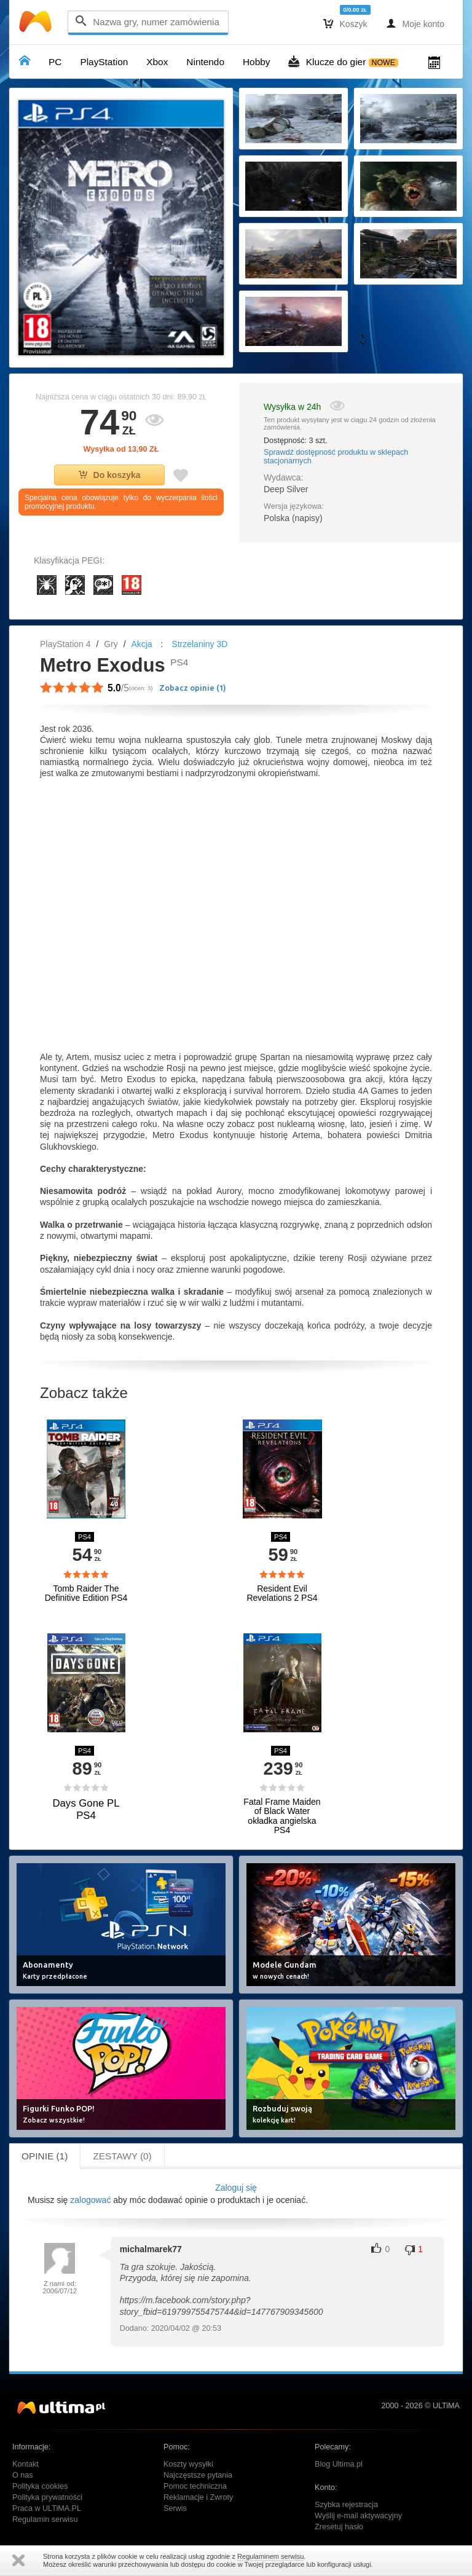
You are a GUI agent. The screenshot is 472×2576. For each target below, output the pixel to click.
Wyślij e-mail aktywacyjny (358, 2515)
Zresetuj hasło (339, 2527)
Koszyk (345, 23)
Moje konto (415, 23)
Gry (111, 644)
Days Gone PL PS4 (85, 1809)
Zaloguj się (236, 2188)
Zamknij (18, 2560)
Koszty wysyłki (188, 2464)
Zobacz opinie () (192, 687)
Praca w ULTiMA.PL (46, 2508)
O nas (22, 2475)
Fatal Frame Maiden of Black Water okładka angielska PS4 (281, 1816)
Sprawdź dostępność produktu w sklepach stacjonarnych (336, 456)
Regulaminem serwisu (270, 2556)
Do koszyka (110, 475)
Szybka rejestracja (346, 2504)
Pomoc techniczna (195, 2486)
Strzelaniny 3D (199, 644)
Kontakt (25, 2464)
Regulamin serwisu (44, 2519)
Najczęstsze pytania (197, 2475)
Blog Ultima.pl (339, 2464)
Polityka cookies (40, 2486)
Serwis (175, 2508)
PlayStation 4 (65, 644)
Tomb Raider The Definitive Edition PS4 (86, 1593)
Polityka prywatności (47, 2497)
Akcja (141, 644)
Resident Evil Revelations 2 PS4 (281, 1593)
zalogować (90, 2200)
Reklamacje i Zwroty (198, 2497)
